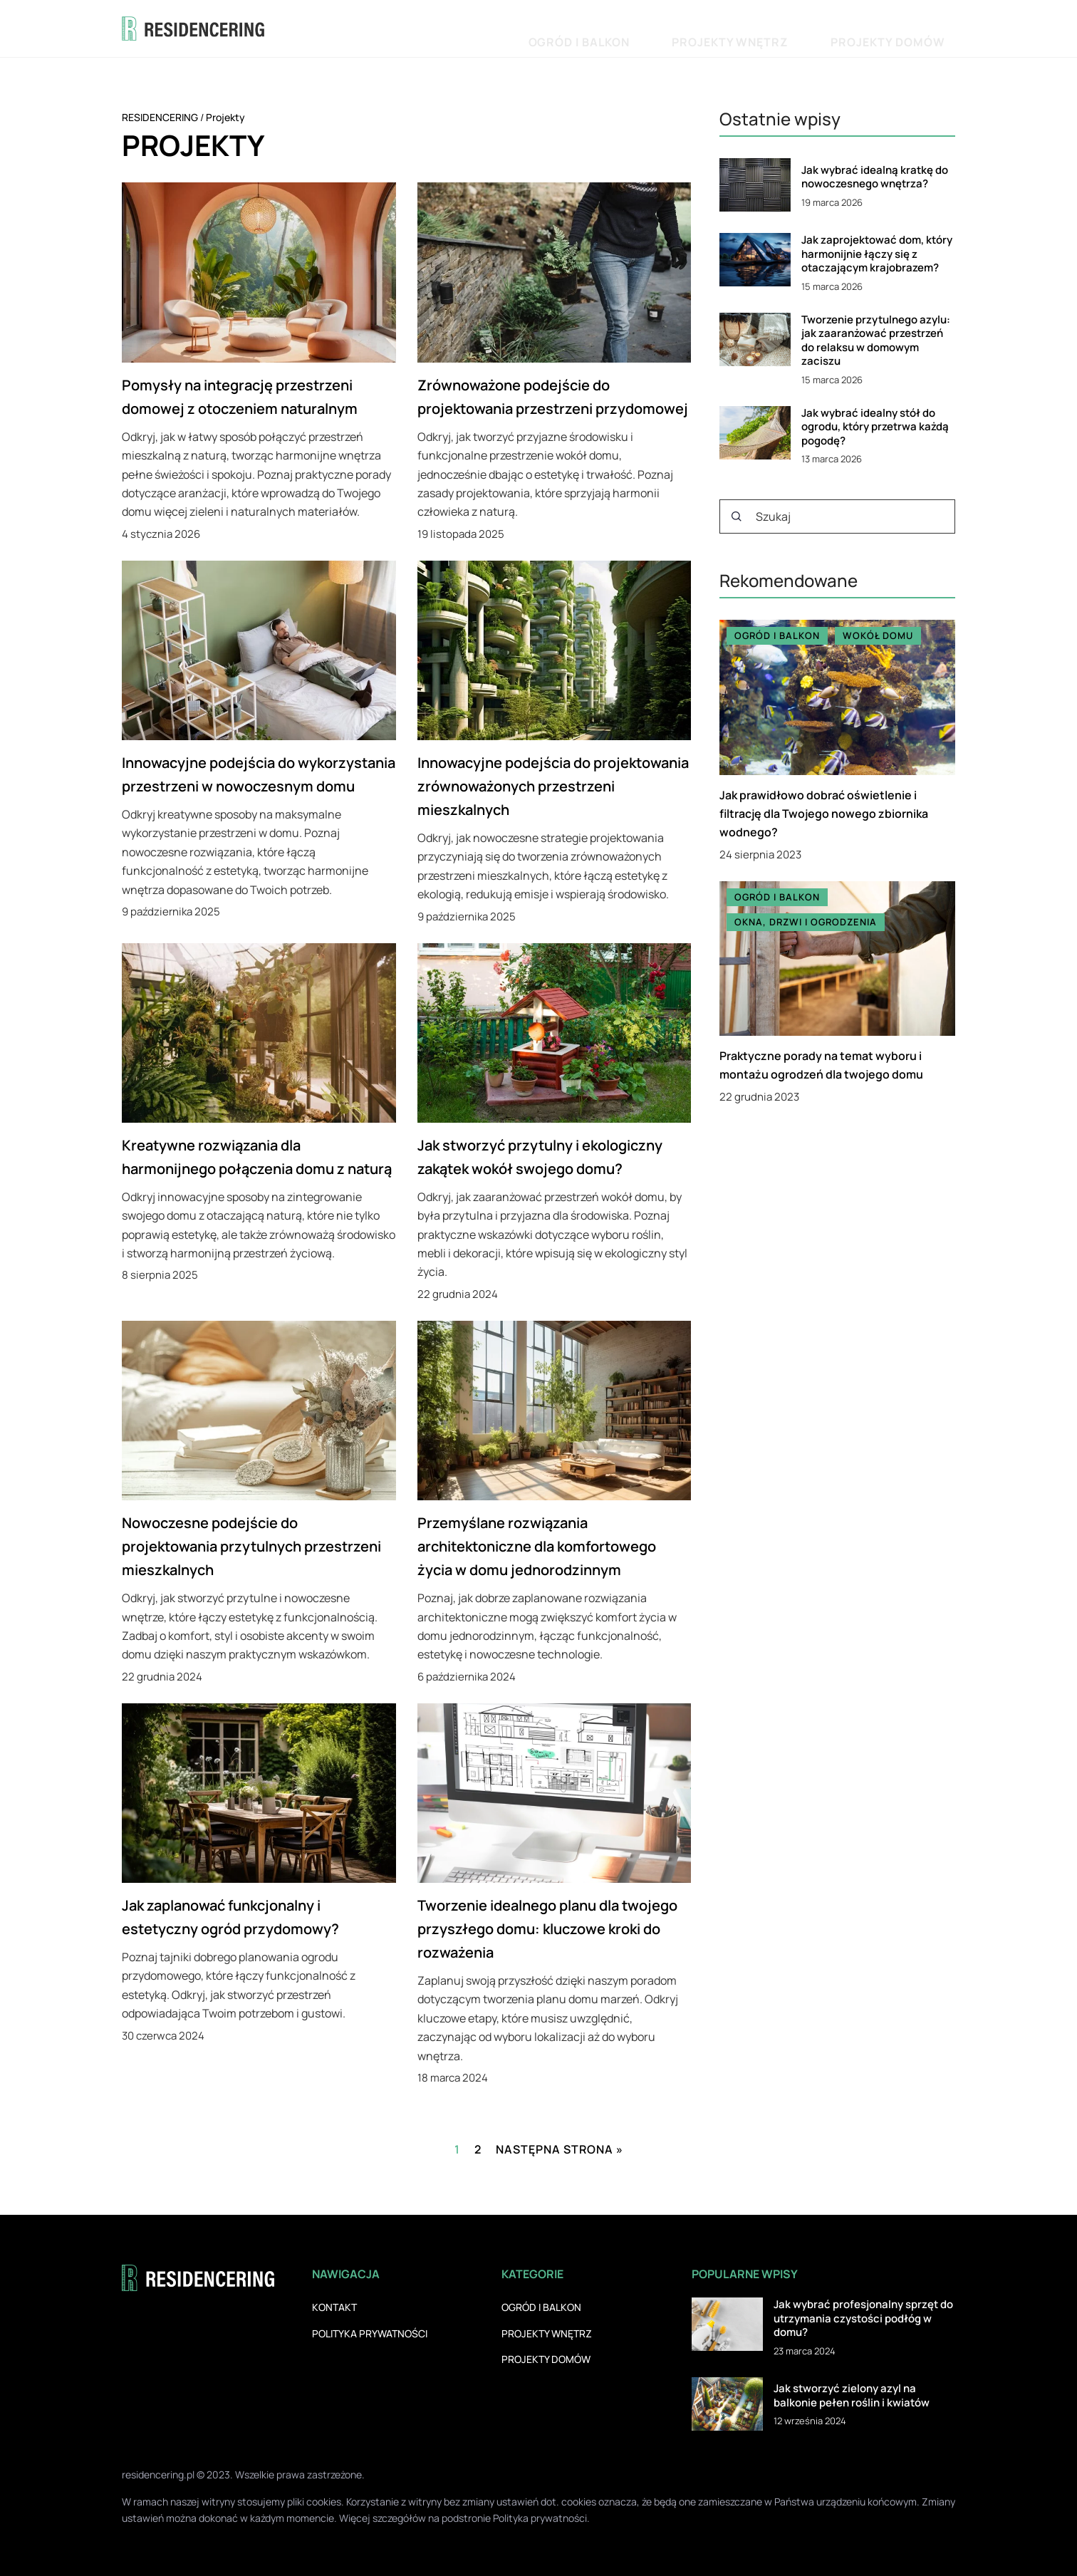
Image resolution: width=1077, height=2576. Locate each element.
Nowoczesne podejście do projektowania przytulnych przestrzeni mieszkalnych (251, 1546)
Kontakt (334, 2307)
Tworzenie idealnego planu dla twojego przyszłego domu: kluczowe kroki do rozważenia (547, 1929)
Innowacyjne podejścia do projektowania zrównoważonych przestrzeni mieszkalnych (553, 786)
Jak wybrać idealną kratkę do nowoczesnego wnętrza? (874, 177)
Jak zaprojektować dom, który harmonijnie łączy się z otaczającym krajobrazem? (876, 254)
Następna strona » (559, 2149)
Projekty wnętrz (795, 28)
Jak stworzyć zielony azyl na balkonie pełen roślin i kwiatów (852, 2395)
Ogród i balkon (686, 28)
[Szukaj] (736, 516)
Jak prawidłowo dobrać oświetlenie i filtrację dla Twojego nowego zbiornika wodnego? (823, 814)
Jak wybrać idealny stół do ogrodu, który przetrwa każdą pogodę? (875, 427)
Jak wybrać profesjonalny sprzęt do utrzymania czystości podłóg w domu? (863, 2318)
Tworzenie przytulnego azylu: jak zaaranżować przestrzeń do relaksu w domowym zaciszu (875, 340)
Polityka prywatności (369, 2333)
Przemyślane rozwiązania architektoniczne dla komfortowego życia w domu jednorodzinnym (536, 1546)
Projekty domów (909, 28)
